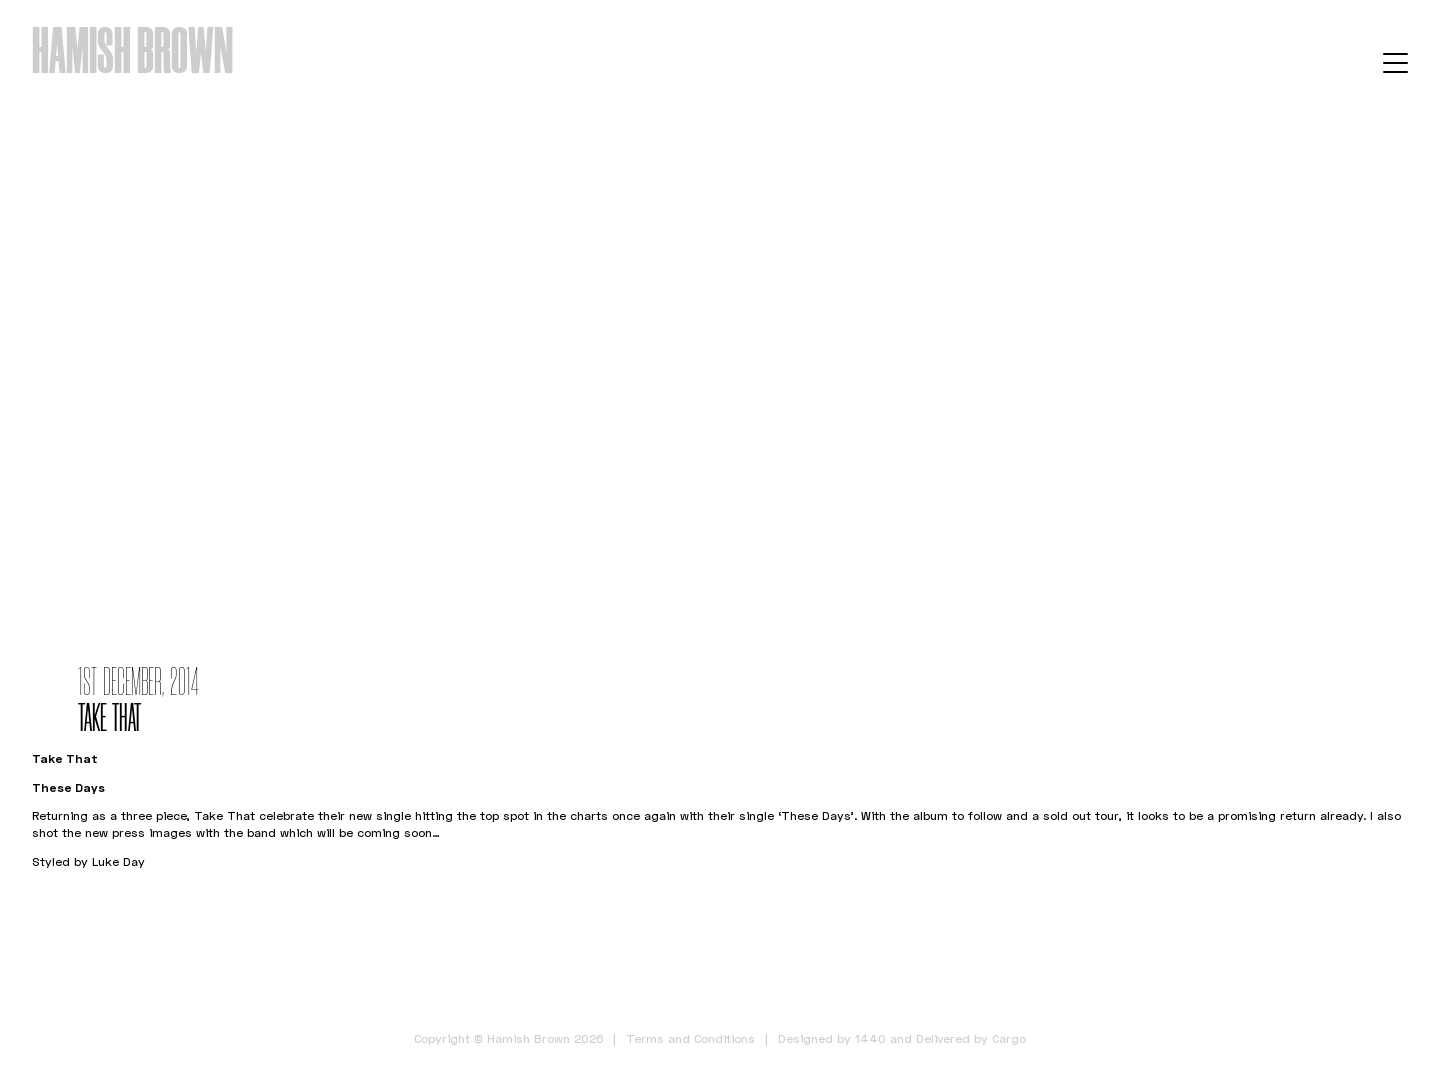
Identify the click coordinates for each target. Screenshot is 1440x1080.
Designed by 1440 (832, 1038)
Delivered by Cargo (971, 1038)
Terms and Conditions (690, 1038)
